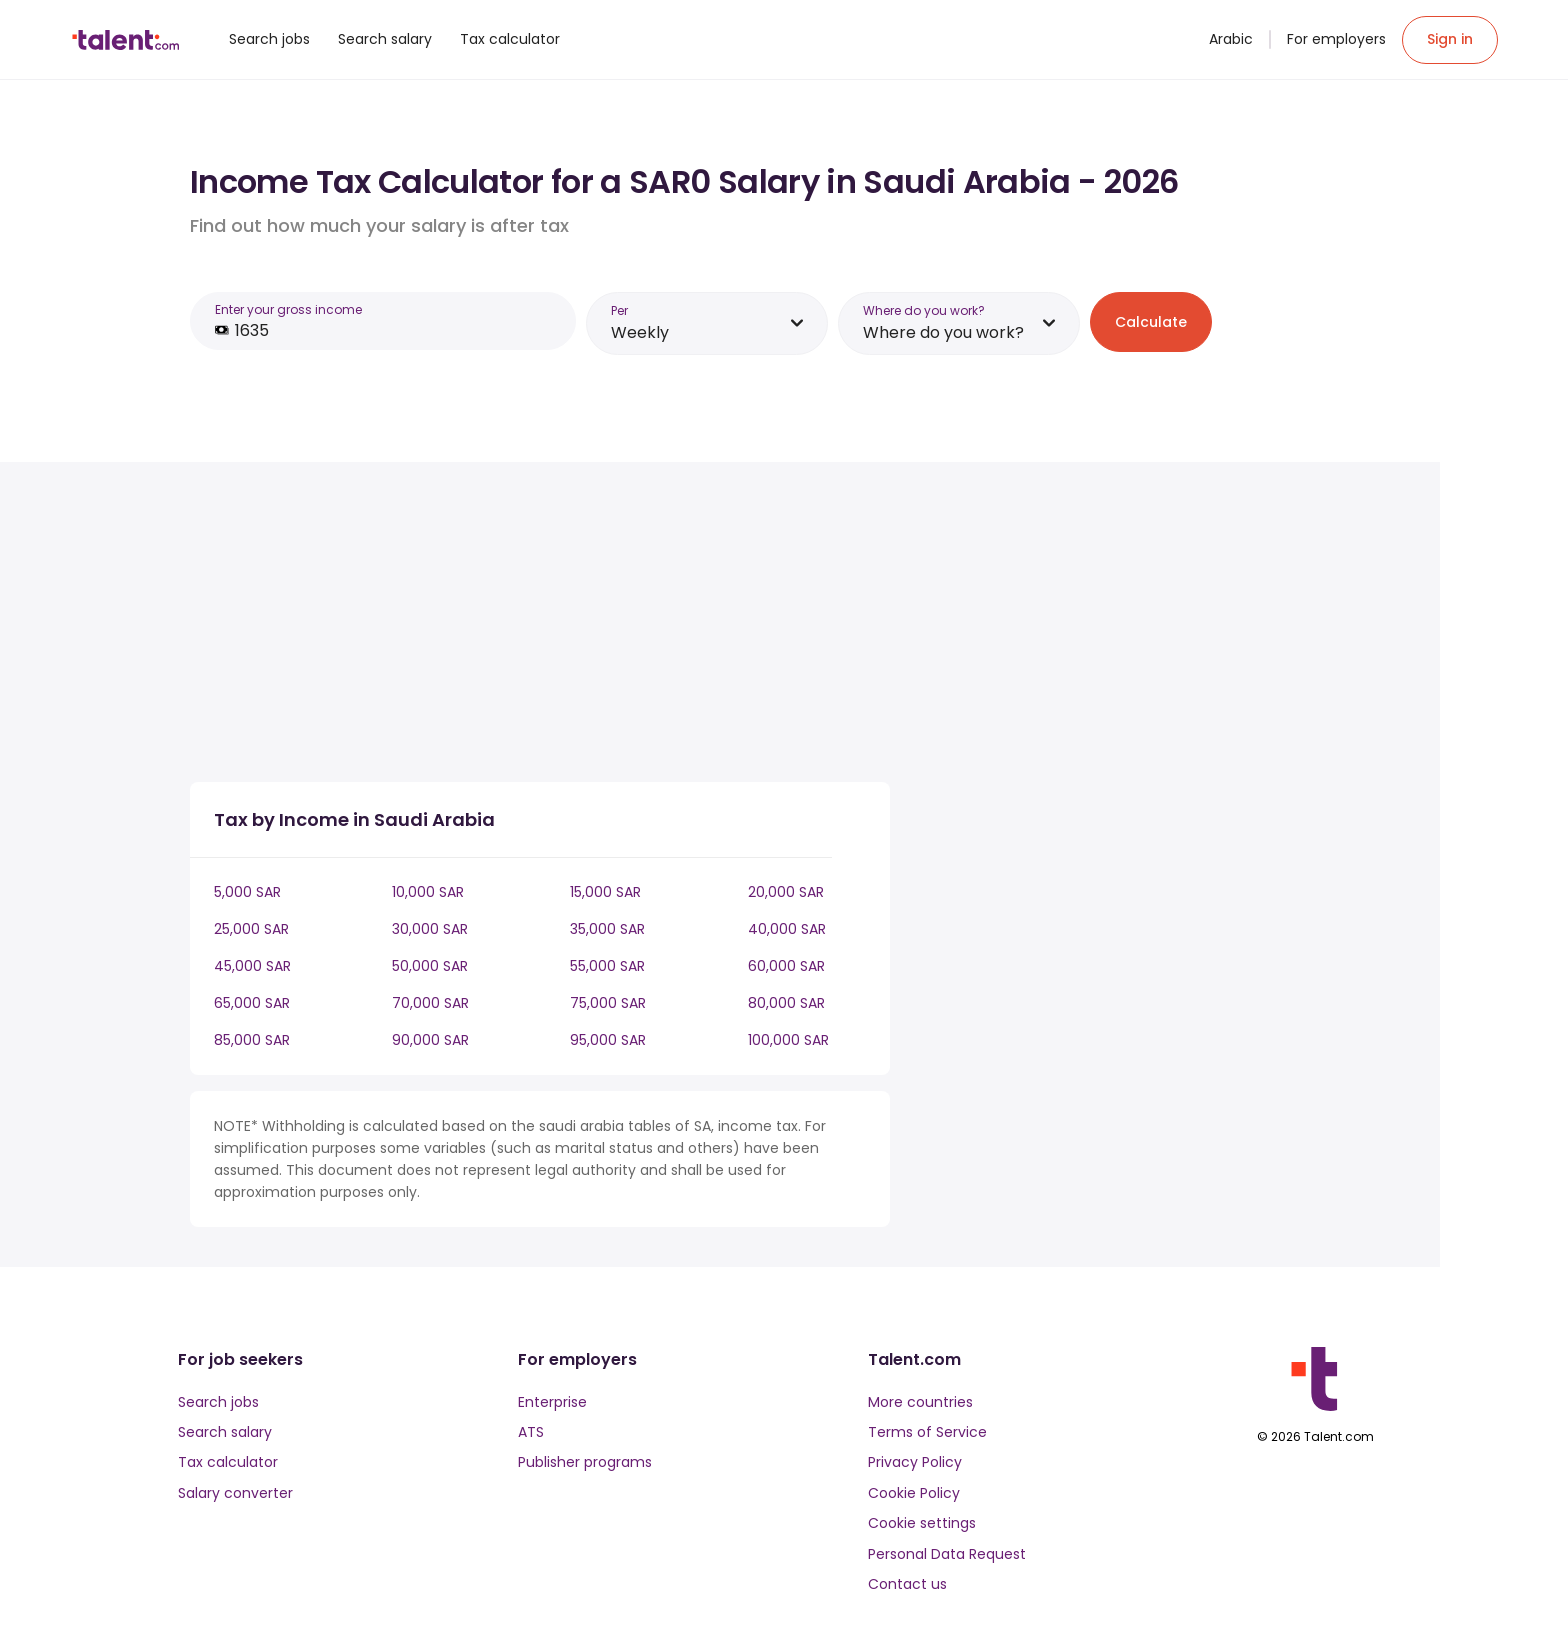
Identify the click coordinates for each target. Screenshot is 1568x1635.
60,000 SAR (786, 966)
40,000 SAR (787, 929)
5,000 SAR (247, 892)
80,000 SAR (786, 1003)
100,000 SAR (788, 1040)
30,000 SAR (430, 929)
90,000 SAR (430, 1040)
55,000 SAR (607, 966)
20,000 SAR (786, 892)
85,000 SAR (252, 1040)
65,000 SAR (252, 1003)
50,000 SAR (430, 966)
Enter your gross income (288, 309)
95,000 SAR (608, 1040)
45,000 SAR (252, 966)
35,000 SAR (607, 929)
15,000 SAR (605, 892)
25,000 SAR (251, 929)
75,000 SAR (608, 1003)
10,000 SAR (428, 892)
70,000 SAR (430, 1003)
